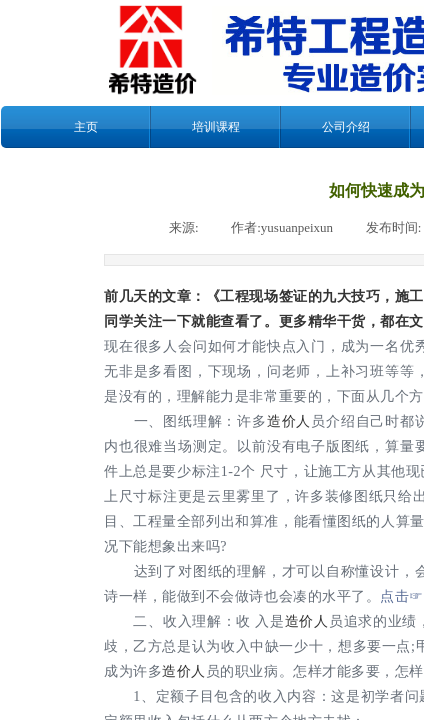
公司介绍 (346, 127)
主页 (86, 127)
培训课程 (216, 127)
